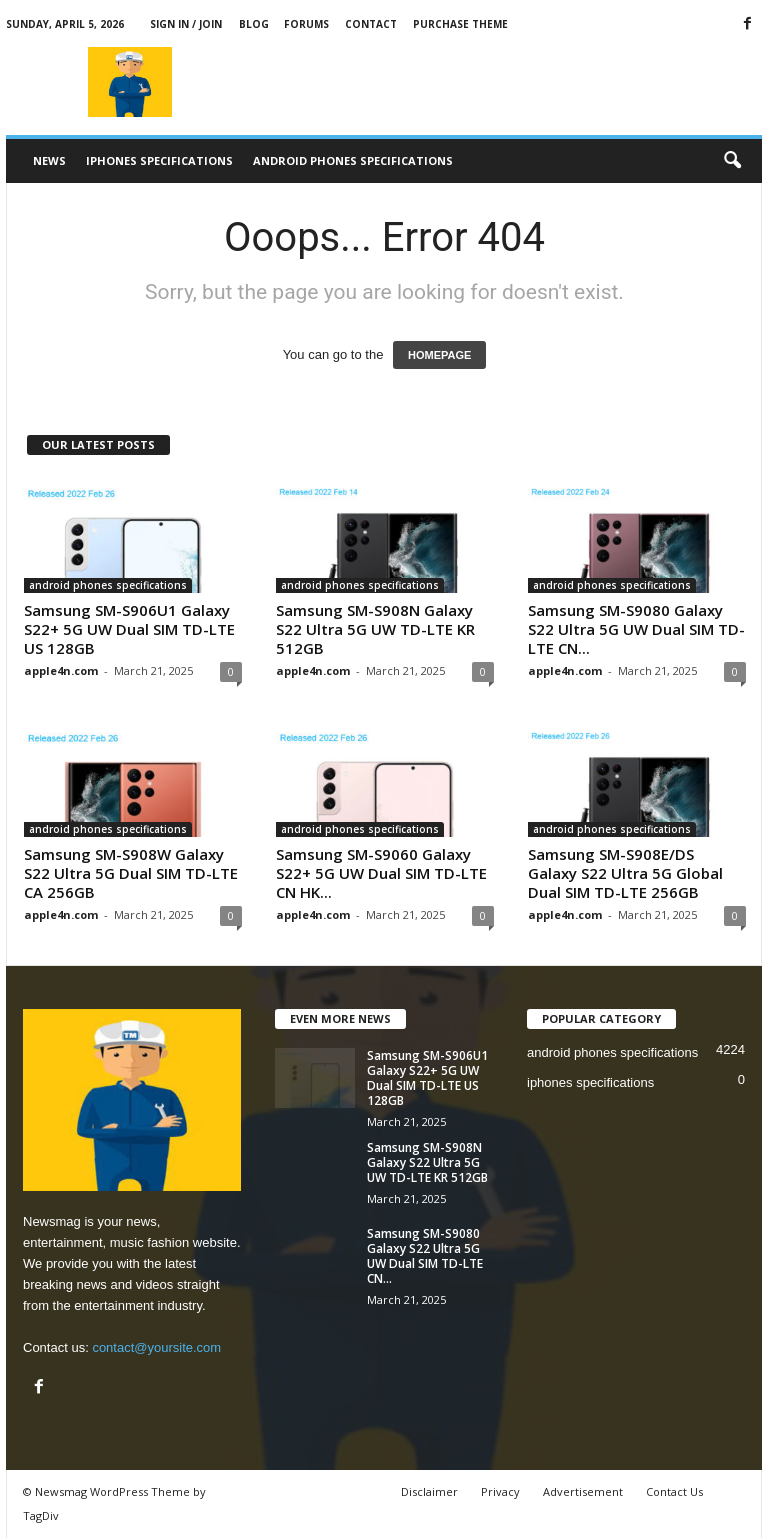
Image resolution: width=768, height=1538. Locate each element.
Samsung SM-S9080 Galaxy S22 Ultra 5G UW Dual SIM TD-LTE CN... (636, 629)
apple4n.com (61, 670)
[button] (732, 161)
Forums (306, 24)
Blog (254, 24)
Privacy (500, 1491)
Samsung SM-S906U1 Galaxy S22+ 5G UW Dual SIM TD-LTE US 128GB (129, 629)
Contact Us (674, 1491)
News (49, 160)
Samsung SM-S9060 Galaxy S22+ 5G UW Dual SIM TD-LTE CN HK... (381, 873)
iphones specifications (159, 160)
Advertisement (583, 1491)
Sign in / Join (186, 24)
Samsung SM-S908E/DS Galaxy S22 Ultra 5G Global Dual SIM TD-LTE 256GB (625, 873)
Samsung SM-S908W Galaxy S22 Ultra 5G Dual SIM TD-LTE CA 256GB (131, 873)
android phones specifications (353, 160)
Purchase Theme (460, 24)
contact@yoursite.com (156, 1347)
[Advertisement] (508, 82)
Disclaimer (429, 1491)
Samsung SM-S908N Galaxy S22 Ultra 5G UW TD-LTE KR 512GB (375, 629)
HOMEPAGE (439, 355)
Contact (371, 24)
